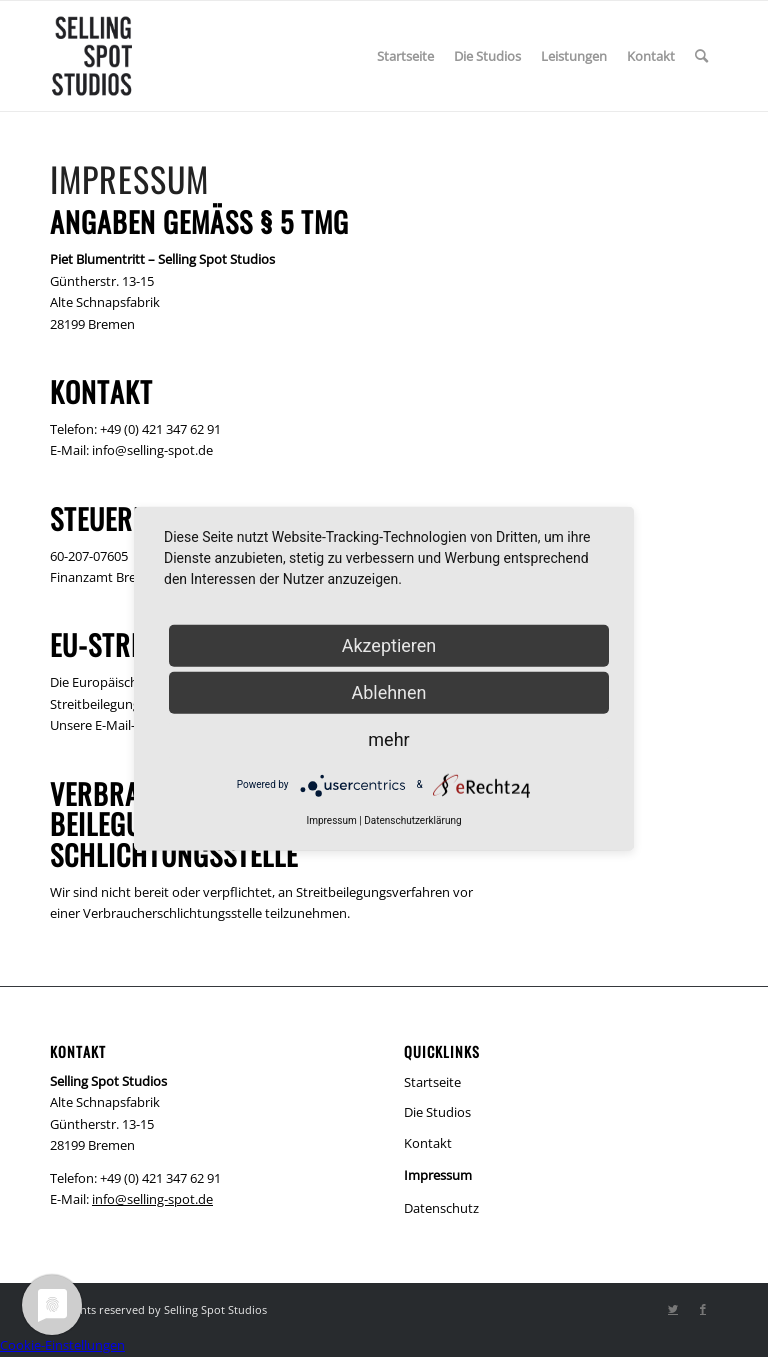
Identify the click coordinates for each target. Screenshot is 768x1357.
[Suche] (701, 56)
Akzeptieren (389, 644)
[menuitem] (405, 56)
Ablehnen (388, 691)
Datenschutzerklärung (412, 819)
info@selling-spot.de (152, 1199)
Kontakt (428, 1143)
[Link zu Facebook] (703, 1309)
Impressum (438, 1175)
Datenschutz (441, 1208)
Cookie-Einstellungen (62, 1345)
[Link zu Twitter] (673, 1309)
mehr (388, 738)
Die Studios (437, 1112)
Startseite (432, 1082)
